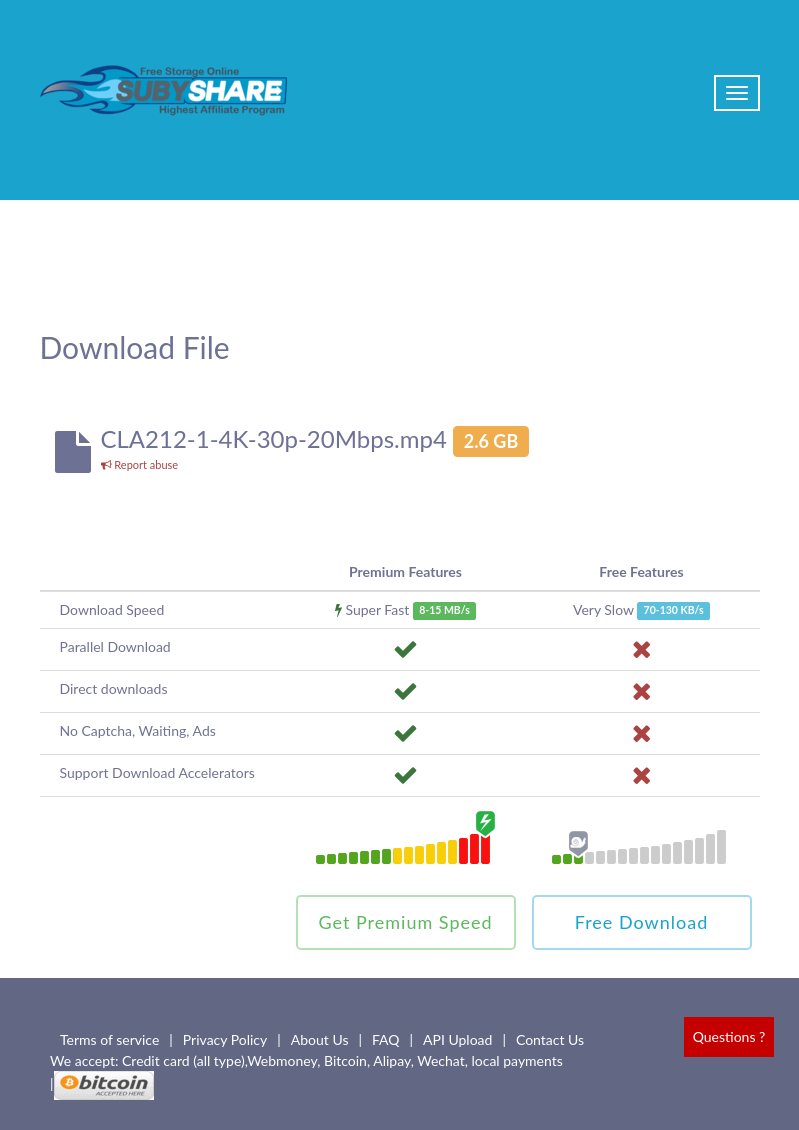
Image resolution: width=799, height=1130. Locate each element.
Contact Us (550, 1039)
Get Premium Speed (405, 922)
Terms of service (109, 1039)
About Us (320, 1039)
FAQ (386, 1039)
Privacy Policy (225, 1039)
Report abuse (140, 464)
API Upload (457, 1039)
